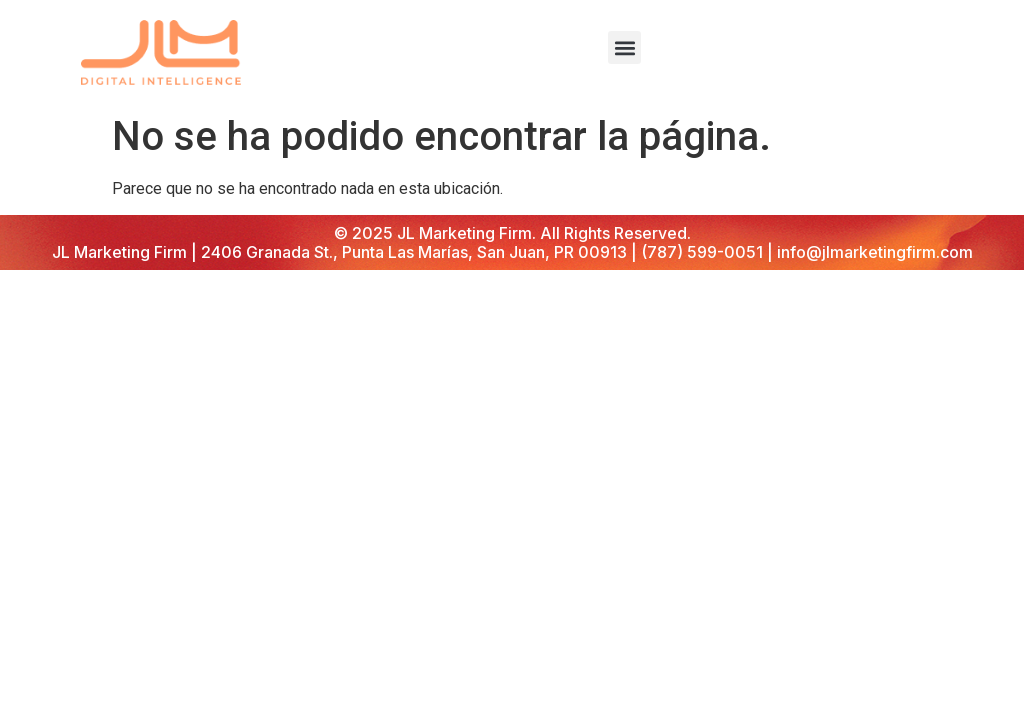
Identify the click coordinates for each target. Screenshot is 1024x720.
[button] (624, 47)
